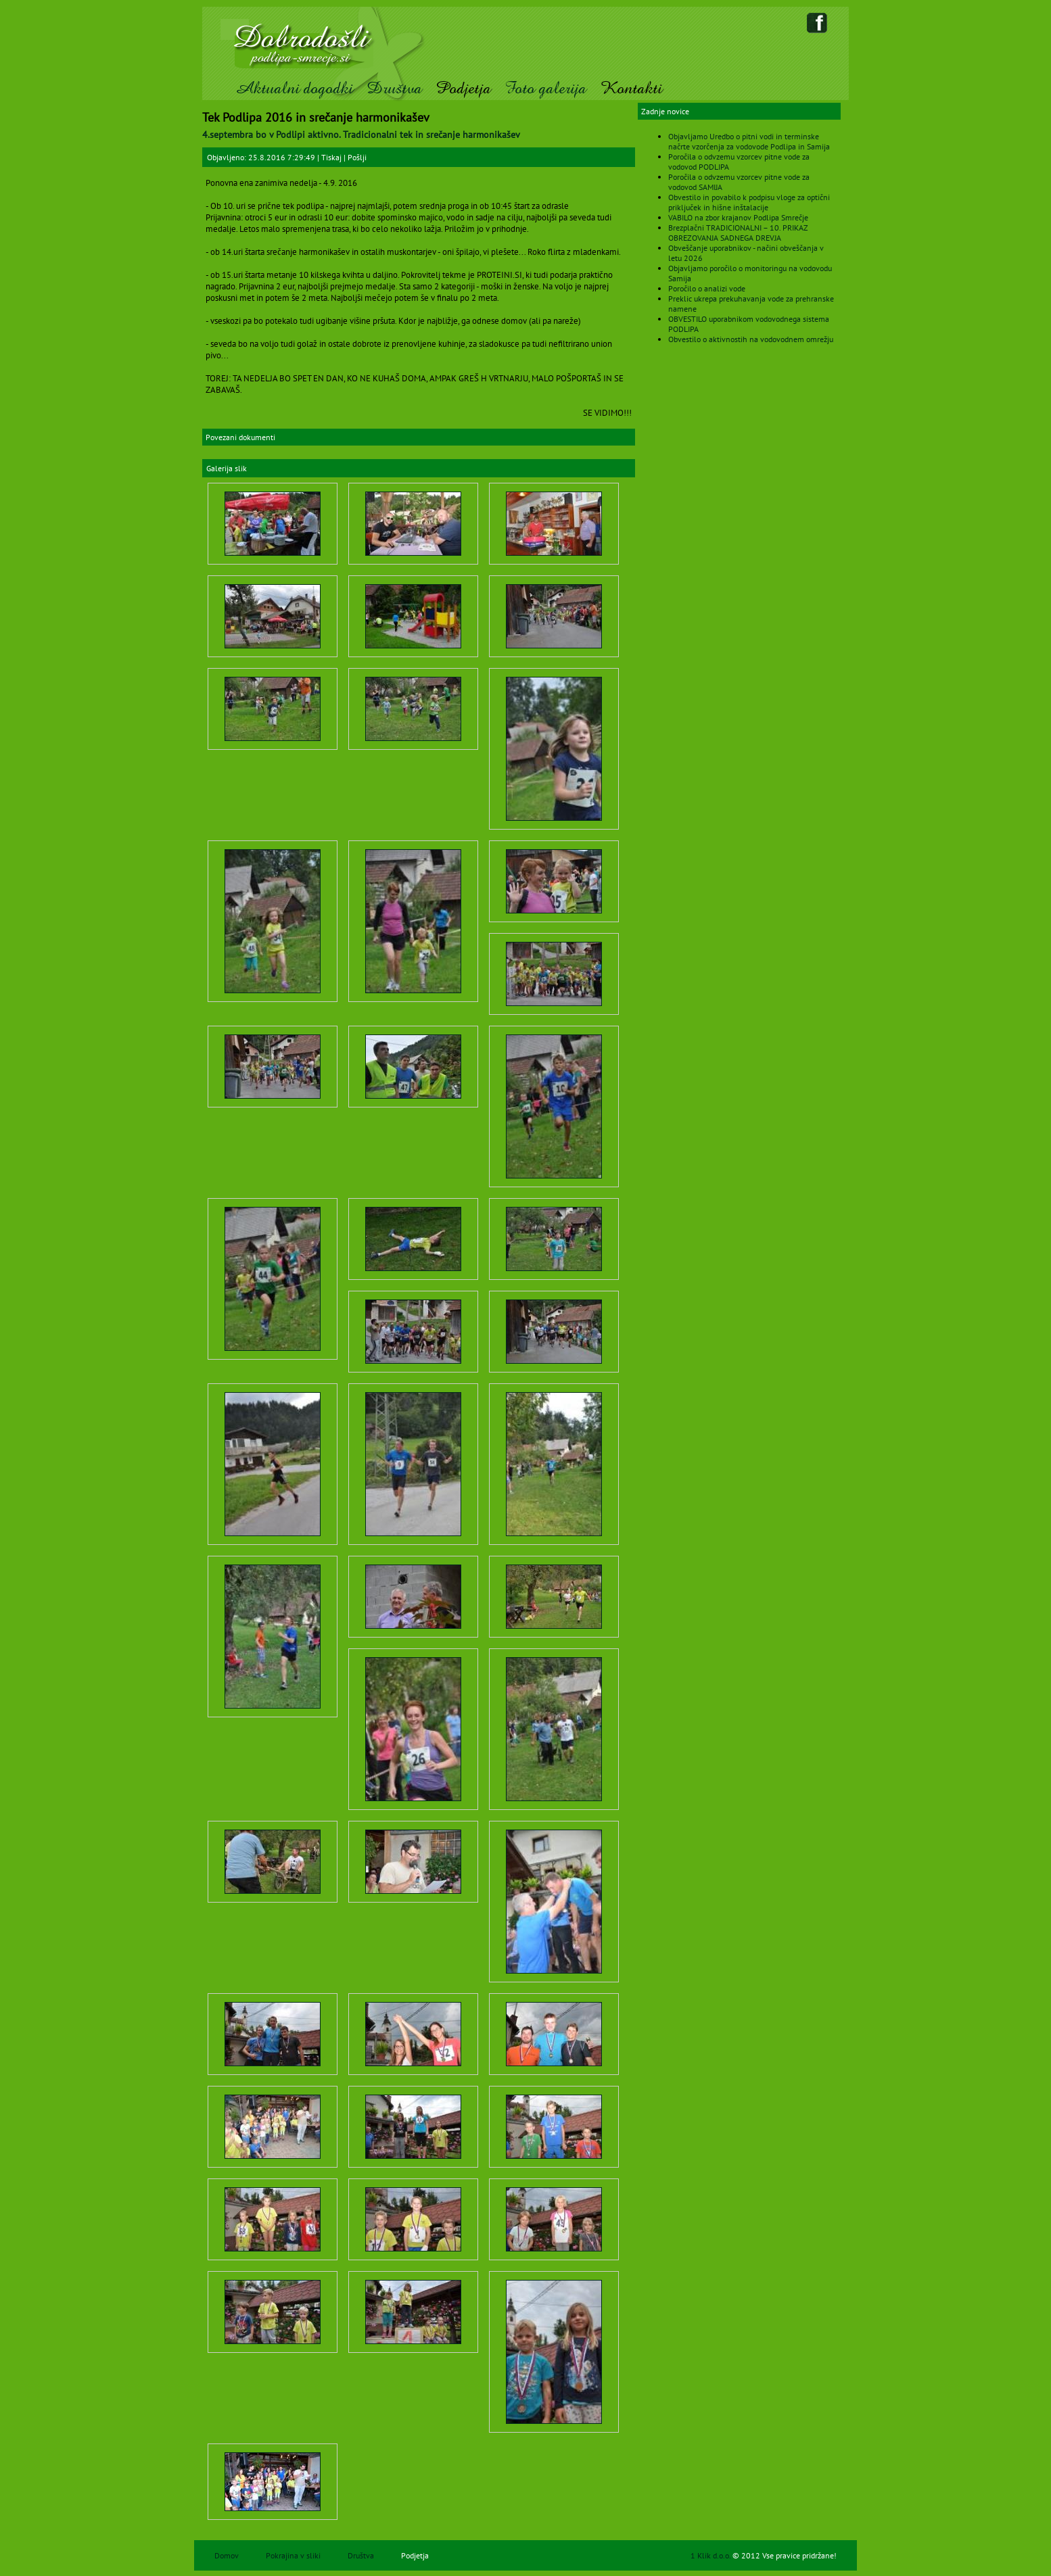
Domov (226, 2555)
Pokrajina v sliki (293, 2555)
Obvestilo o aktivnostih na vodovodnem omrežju (750, 339)
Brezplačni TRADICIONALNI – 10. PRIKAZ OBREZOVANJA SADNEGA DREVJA (738, 232)
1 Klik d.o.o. (711, 2555)
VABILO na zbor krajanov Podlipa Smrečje (738, 217)
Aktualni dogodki (294, 88)
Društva (394, 88)
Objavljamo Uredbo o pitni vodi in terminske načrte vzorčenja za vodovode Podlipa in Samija (749, 141)
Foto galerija (545, 88)
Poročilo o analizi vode (706, 288)
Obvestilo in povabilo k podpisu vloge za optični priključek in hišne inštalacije (749, 202)
